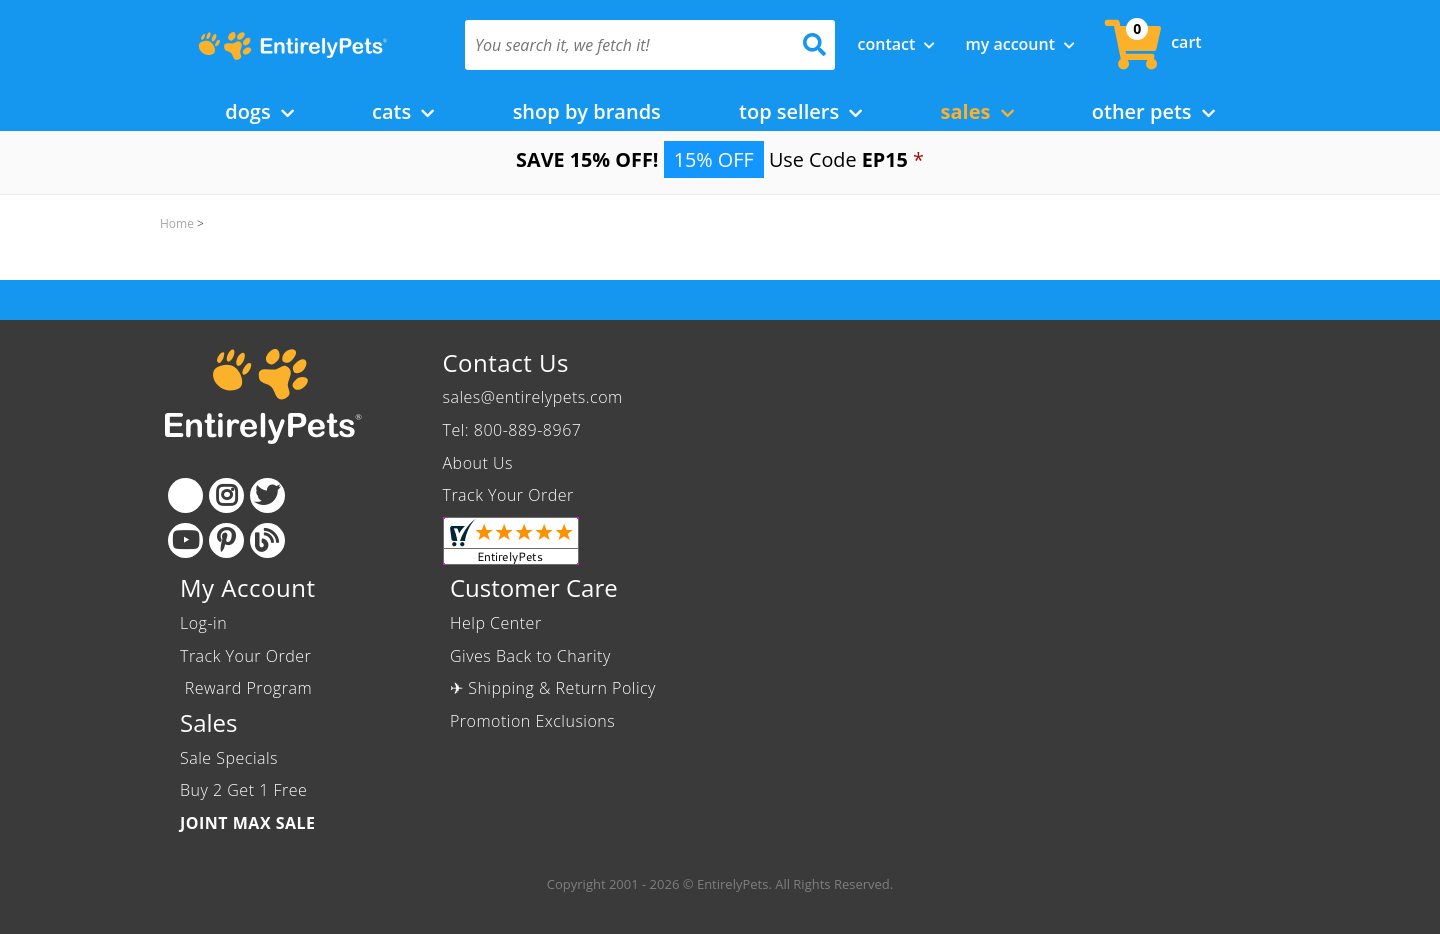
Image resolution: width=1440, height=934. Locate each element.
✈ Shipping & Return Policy (553, 688)
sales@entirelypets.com (533, 397)
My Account (1020, 44)
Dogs (259, 111)
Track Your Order (508, 495)
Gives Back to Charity (530, 656)
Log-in (203, 623)
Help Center (496, 623)
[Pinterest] (226, 540)
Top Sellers (800, 111)
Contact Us (506, 362)
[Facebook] (185, 495)
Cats (403, 111)
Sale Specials (229, 758)
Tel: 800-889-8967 (512, 430)
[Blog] (267, 540)
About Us (478, 463)
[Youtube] (185, 540)
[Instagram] (226, 495)
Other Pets (1153, 111)
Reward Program (248, 688)
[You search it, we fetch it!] (622, 45)
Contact (897, 44)
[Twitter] (267, 495)
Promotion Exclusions (532, 721)
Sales (977, 111)
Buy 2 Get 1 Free (243, 790)
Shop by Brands (587, 111)
